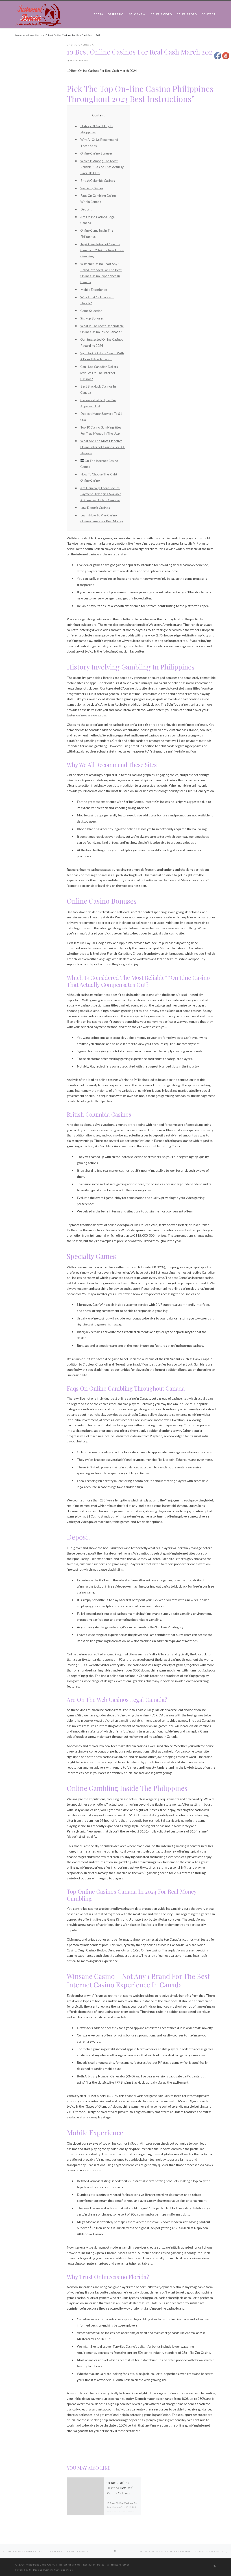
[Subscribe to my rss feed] (214, 2566)
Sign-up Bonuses (92, 318)
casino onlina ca (33, 35)
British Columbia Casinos (97, 180)
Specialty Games (91, 188)
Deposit (86, 209)
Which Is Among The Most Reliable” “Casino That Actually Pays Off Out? (102, 167)
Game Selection (91, 311)
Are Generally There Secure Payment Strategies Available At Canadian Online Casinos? (100, 494)
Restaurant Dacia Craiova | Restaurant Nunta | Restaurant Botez (65, 2564)
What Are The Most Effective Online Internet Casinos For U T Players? (102, 447)
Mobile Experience (93, 290)
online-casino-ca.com (91, 715)
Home (18, 35)
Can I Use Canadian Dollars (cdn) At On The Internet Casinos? (99, 373)
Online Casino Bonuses (96, 153)
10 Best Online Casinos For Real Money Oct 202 (120, 2487)
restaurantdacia (79, 60)
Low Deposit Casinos (95, 508)
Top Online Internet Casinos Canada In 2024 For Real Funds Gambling (102, 250)
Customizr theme (63, 2570)
